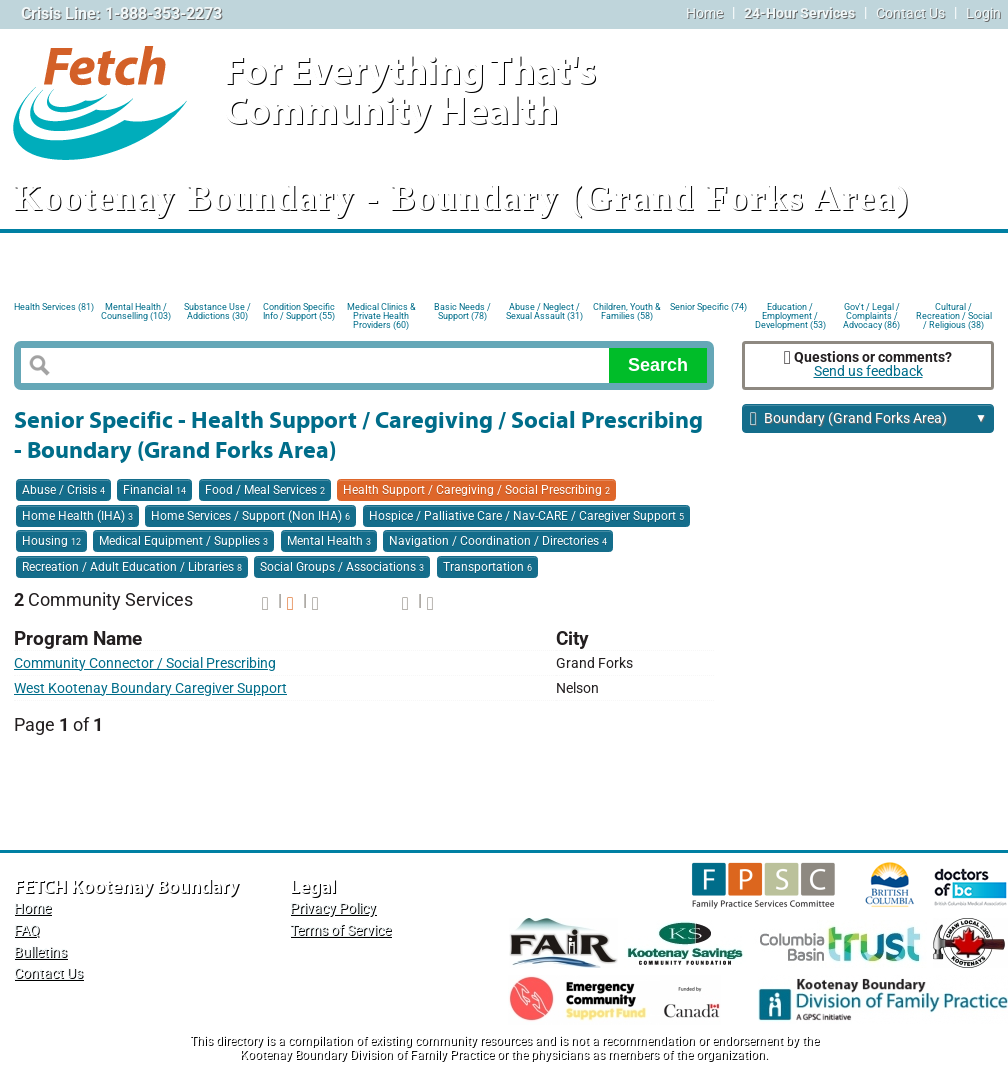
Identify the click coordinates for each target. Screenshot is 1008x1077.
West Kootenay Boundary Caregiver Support (150, 688)
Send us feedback (868, 371)
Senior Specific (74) (708, 307)
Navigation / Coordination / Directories (498, 541)
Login (983, 13)
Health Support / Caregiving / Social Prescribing (476, 490)
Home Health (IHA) (77, 516)
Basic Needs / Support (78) (462, 311)
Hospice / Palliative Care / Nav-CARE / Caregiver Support (526, 516)
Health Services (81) (54, 307)
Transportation (487, 567)
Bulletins (40, 952)
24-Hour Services (799, 13)
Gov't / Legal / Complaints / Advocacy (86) (871, 314)
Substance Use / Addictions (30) (217, 311)
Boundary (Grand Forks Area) (868, 419)
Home (704, 13)
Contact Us (910, 13)
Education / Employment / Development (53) (790, 314)
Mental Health (329, 541)
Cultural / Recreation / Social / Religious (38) (954, 314)
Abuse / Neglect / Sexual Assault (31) (544, 311)
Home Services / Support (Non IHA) (250, 516)
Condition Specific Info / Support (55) (299, 311)
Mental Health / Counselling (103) (136, 311)
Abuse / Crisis (63, 490)
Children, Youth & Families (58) (627, 311)
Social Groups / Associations (342, 567)
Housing (51, 541)
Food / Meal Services (265, 490)
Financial (154, 490)
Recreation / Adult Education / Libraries (132, 567)
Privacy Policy (333, 908)
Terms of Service (340, 930)
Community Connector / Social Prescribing (145, 663)
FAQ (27, 930)
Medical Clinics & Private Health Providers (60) (381, 314)
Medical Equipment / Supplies (183, 541)
